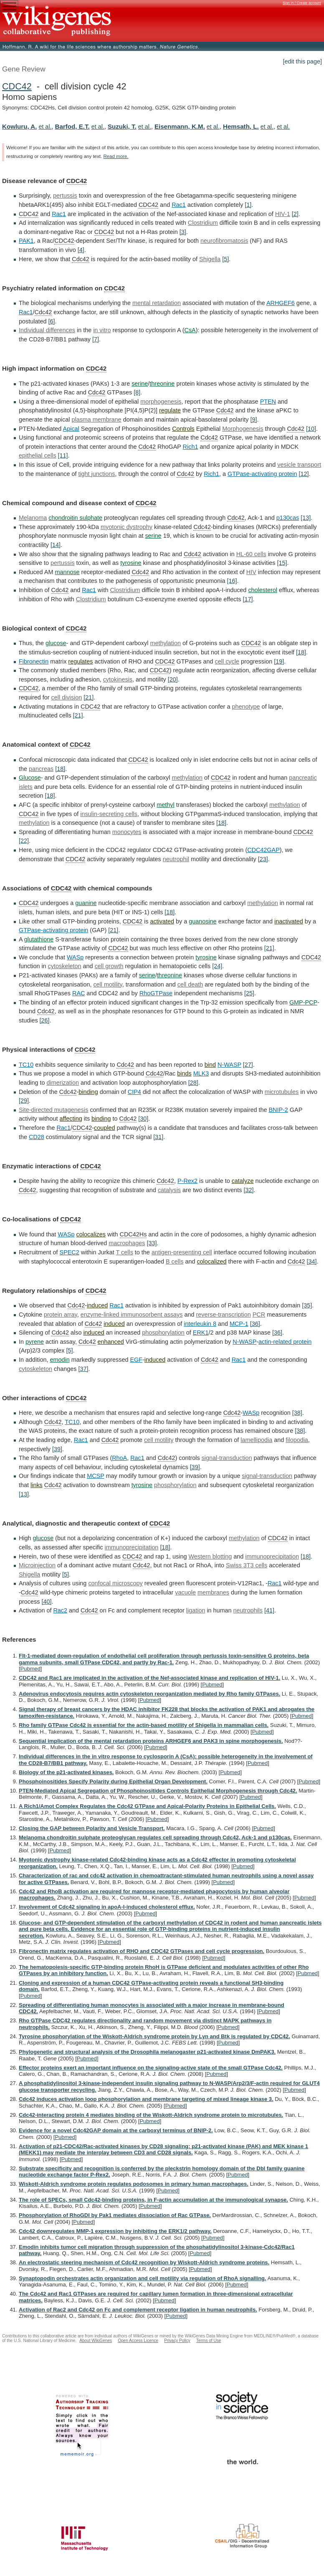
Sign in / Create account (302, 3)
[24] (217, 966)
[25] (249, 993)
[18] (301, 652)
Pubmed (30, 1669)
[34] (312, 1261)
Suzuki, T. (122, 126)
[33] (152, 1243)
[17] (248, 599)
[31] (158, 1137)
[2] (295, 214)
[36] (255, 1323)
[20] (173, 679)
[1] (248, 204)
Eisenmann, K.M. (179, 126)
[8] (137, 392)
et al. (44, 126)
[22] (24, 840)
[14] (56, 545)
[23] (263, 859)
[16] (232, 580)
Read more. (115, 156)
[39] (57, 1449)
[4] (81, 250)
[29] (24, 1100)
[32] (248, 1190)
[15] (282, 562)
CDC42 (17, 86)
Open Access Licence (138, 2340)
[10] (311, 428)
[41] (269, 1610)
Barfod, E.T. (72, 126)
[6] (51, 321)
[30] (143, 1118)
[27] (248, 1064)
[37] (83, 1369)
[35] (307, 1305)
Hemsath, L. (241, 126)
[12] (304, 473)
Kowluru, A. (19, 126)
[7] (95, 339)
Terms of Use (208, 2340)
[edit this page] (302, 61)
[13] (306, 517)
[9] (253, 419)
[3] (183, 232)
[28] (193, 1082)
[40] (46, 1601)
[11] (63, 455)
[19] (279, 661)
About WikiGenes (95, 2340)
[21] (89, 697)
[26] (45, 1020)
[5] (225, 259)
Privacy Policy (177, 2340)
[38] (297, 1412)
